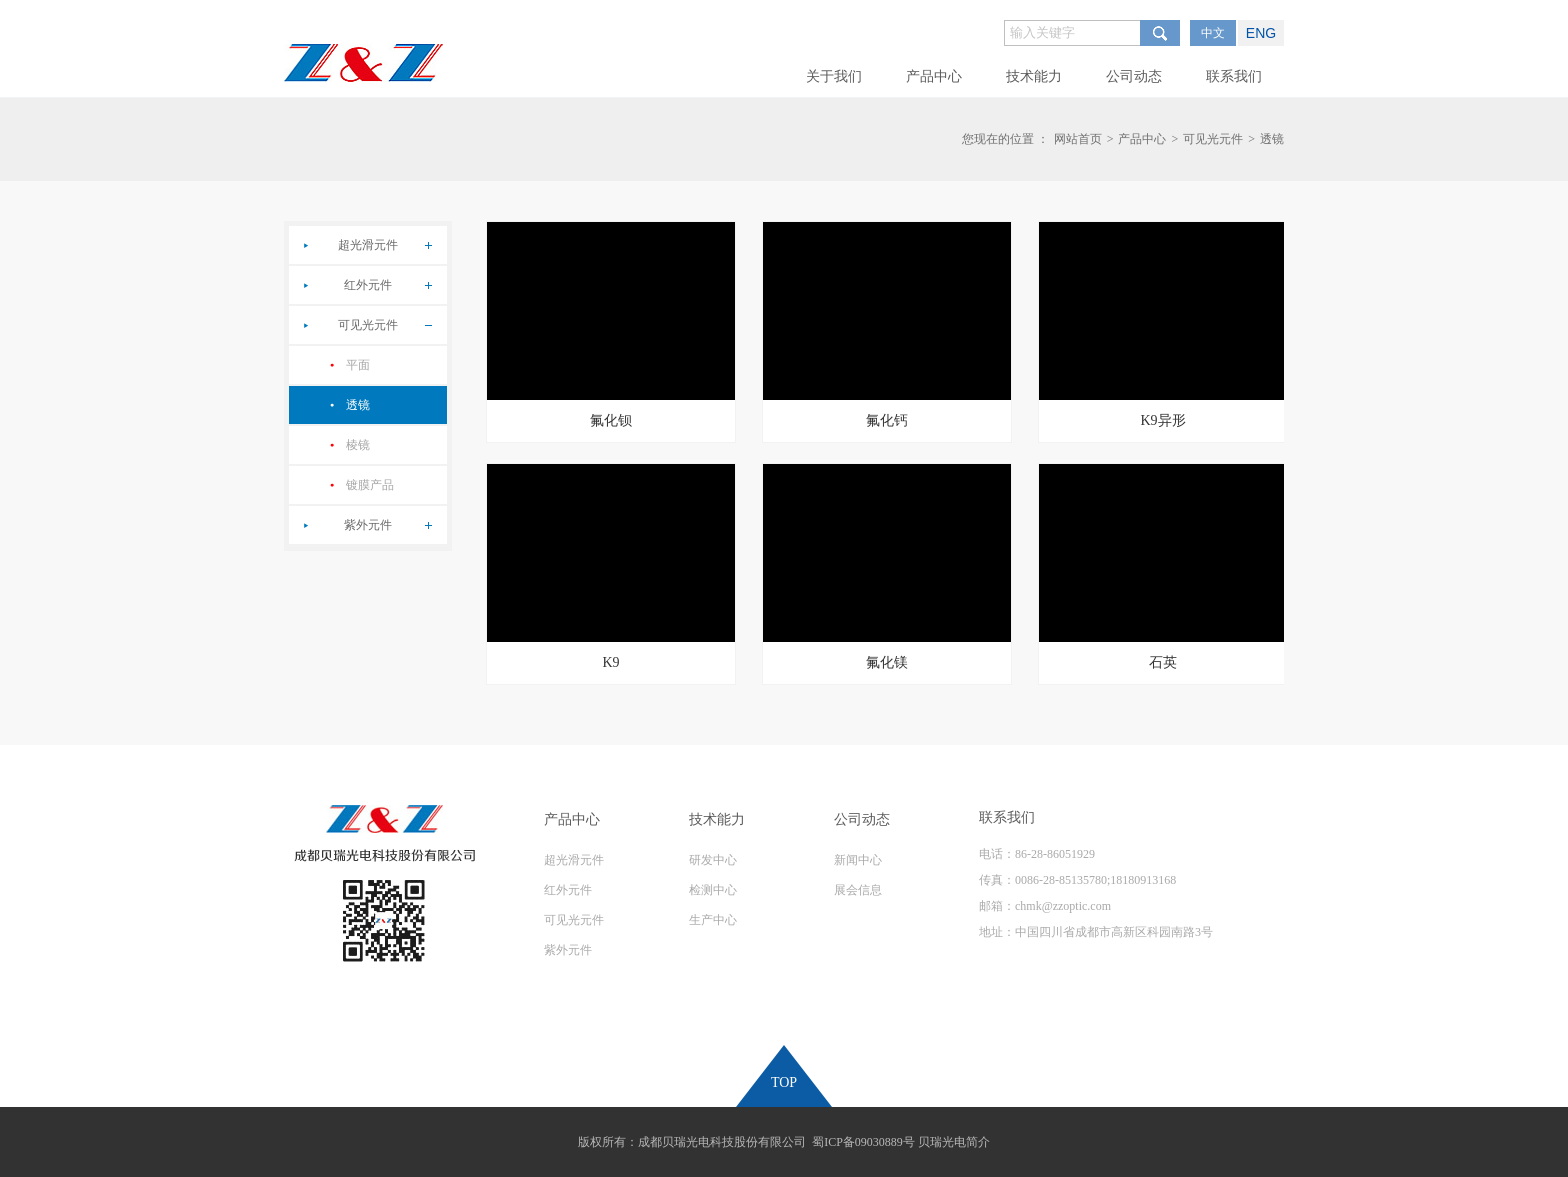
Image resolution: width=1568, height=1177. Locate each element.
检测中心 (713, 890)
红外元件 (368, 285)
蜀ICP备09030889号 (863, 1142)
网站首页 (1078, 139)
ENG (1261, 33)
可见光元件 (1213, 139)
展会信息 (858, 890)
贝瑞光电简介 (954, 1142)
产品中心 (1142, 139)
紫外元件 (368, 525)
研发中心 (713, 860)
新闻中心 (858, 860)
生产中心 (713, 920)
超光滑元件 (368, 245)
